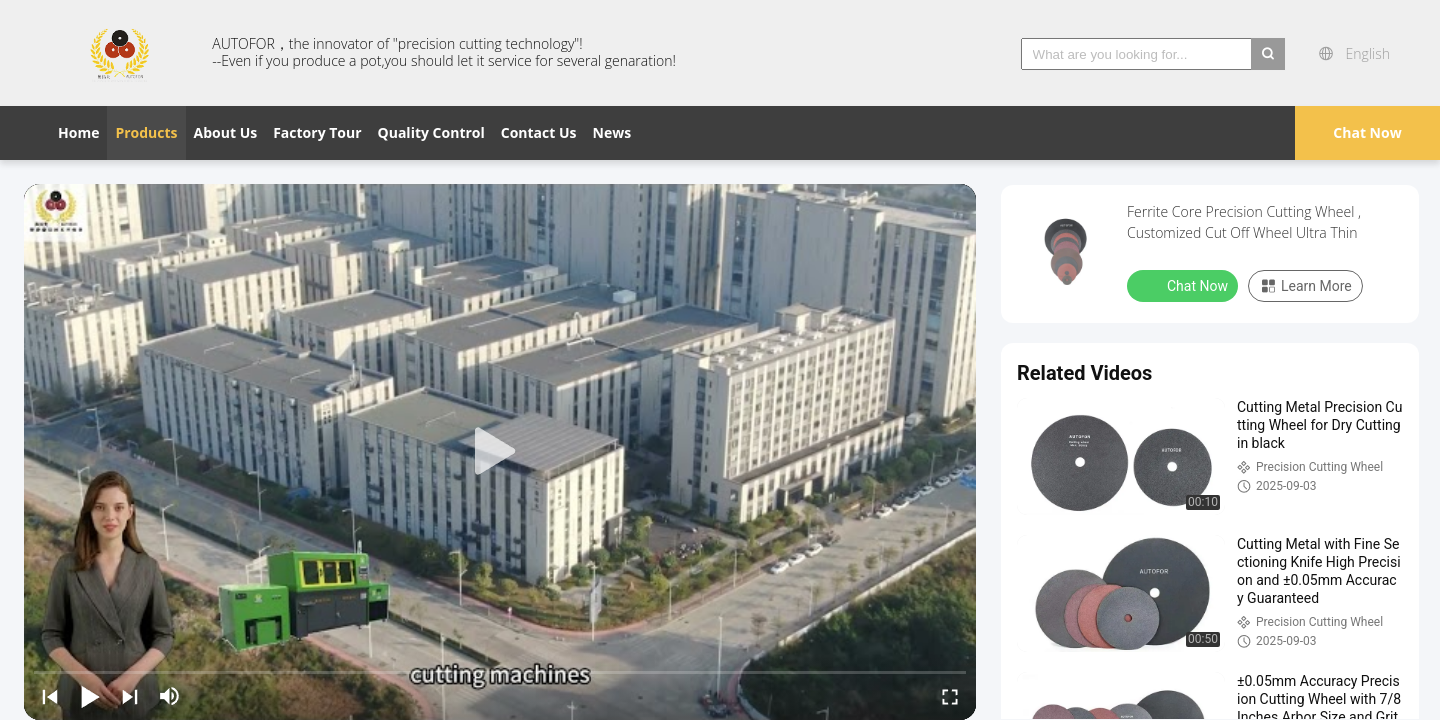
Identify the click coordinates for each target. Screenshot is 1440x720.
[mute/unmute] (170, 696)
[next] (130, 696)
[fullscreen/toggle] (950, 696)
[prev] (50, 696)
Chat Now (1367, 132)
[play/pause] (90, 696)
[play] (500, 452)
